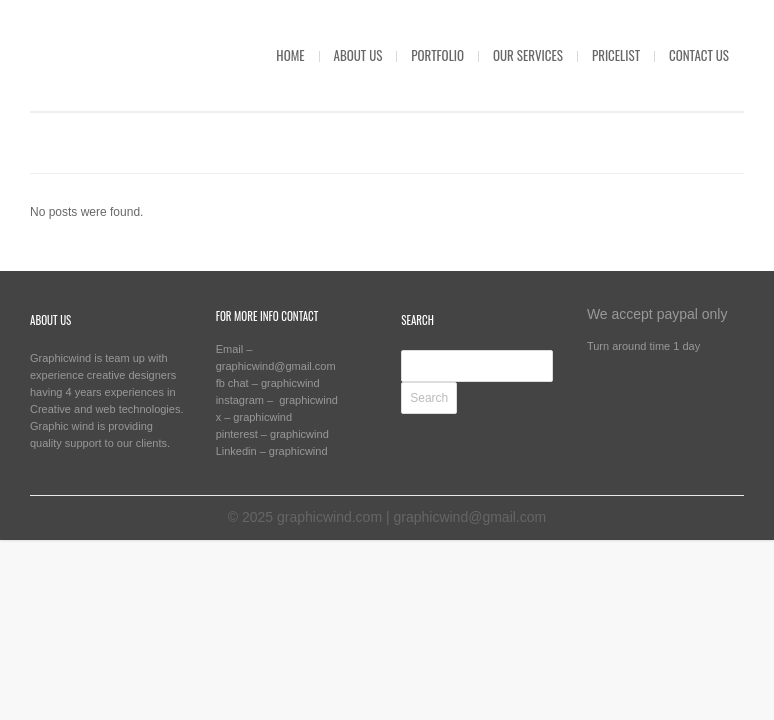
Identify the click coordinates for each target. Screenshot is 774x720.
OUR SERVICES (528, 55)
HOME (290, 55)
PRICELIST (616, 55)
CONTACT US (699, 55)
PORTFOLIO (437, 55)
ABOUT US (358, 55)
